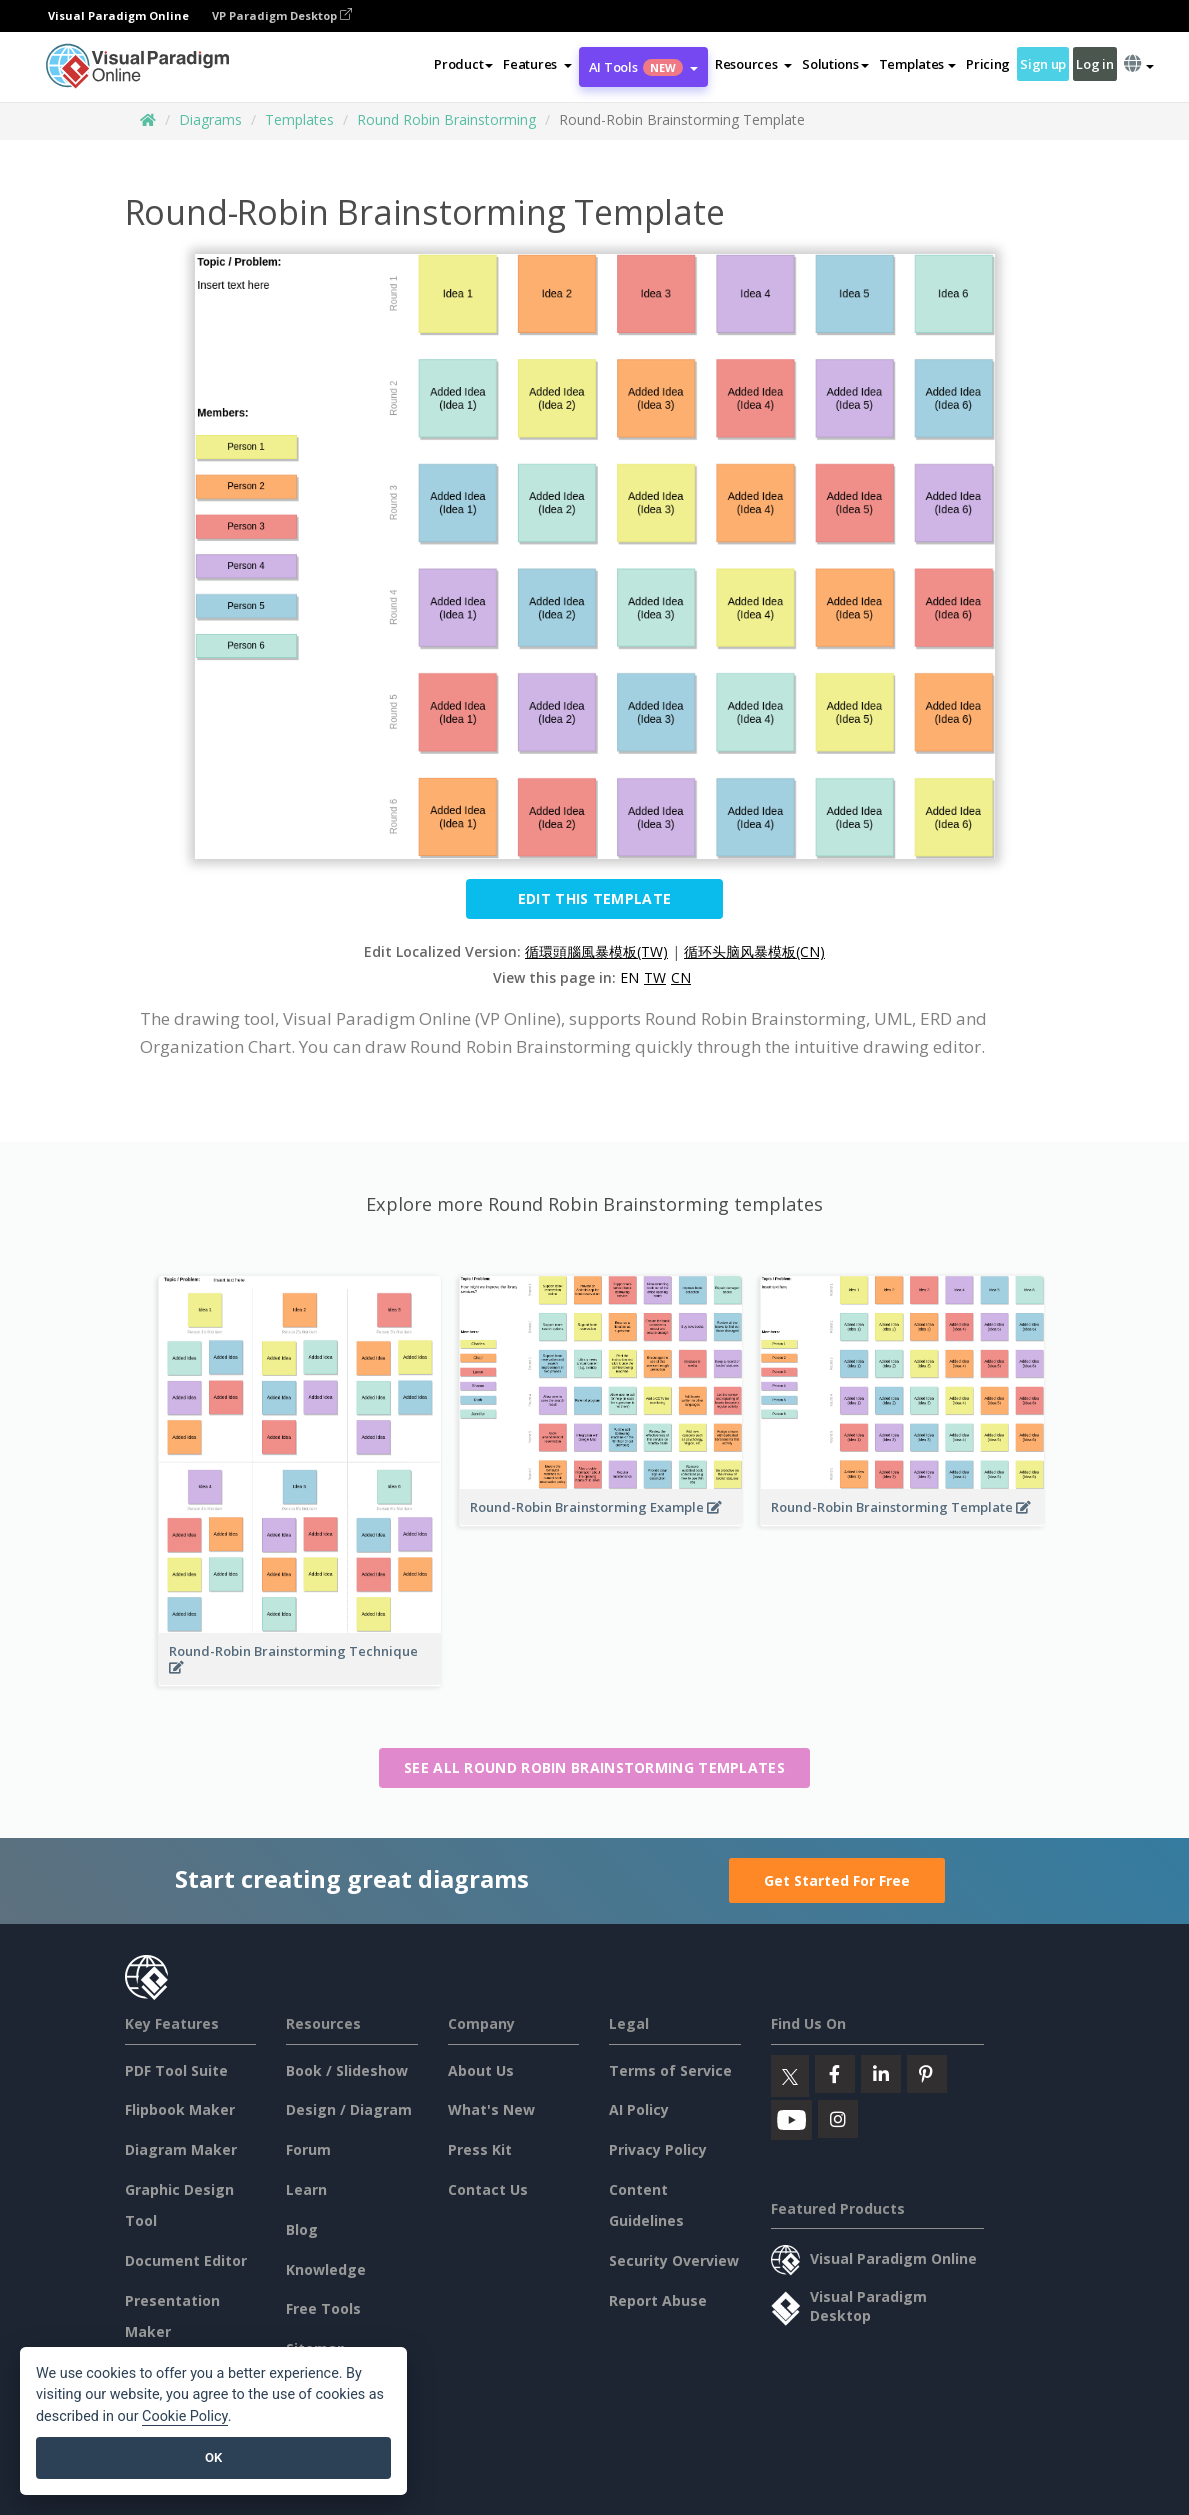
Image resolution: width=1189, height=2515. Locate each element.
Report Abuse (658, 2300)
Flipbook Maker (180, 2109)
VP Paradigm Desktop (282, 15)
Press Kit (480, 2149)
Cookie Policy (185, 2416)
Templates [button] (917, 64)
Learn (306, 2189)
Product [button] (463, 64)
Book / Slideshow (347, 2070)
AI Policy (639, 2109)
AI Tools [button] (643, 67)
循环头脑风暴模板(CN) (754, 951)
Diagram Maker (181, 2149)
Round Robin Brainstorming (446, 119)
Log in (1094, 64)
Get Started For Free (837, 1880)
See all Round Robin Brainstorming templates (594, 1767)
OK (213, 2457)
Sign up (1043, 64)
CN (681, 977)
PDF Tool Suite (176, 2070)
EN (629, 977)
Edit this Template (594, 898)
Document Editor (186, 2260)
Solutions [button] (835, 64)
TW (655, 977)
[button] (537, 64)
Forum (308, 2149)
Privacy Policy (658, 2149)
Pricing (988, 64)
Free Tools (323, 2308)
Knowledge (326, 2269)
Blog (302, 2229)
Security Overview (674, 2260)
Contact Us (488, 2189)
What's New (491, 2109)
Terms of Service (670, 2070)
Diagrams (210, 119)
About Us (481, 2070)
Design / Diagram (349, 2109)
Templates (299, 119)
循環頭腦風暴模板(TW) (596, 951)
